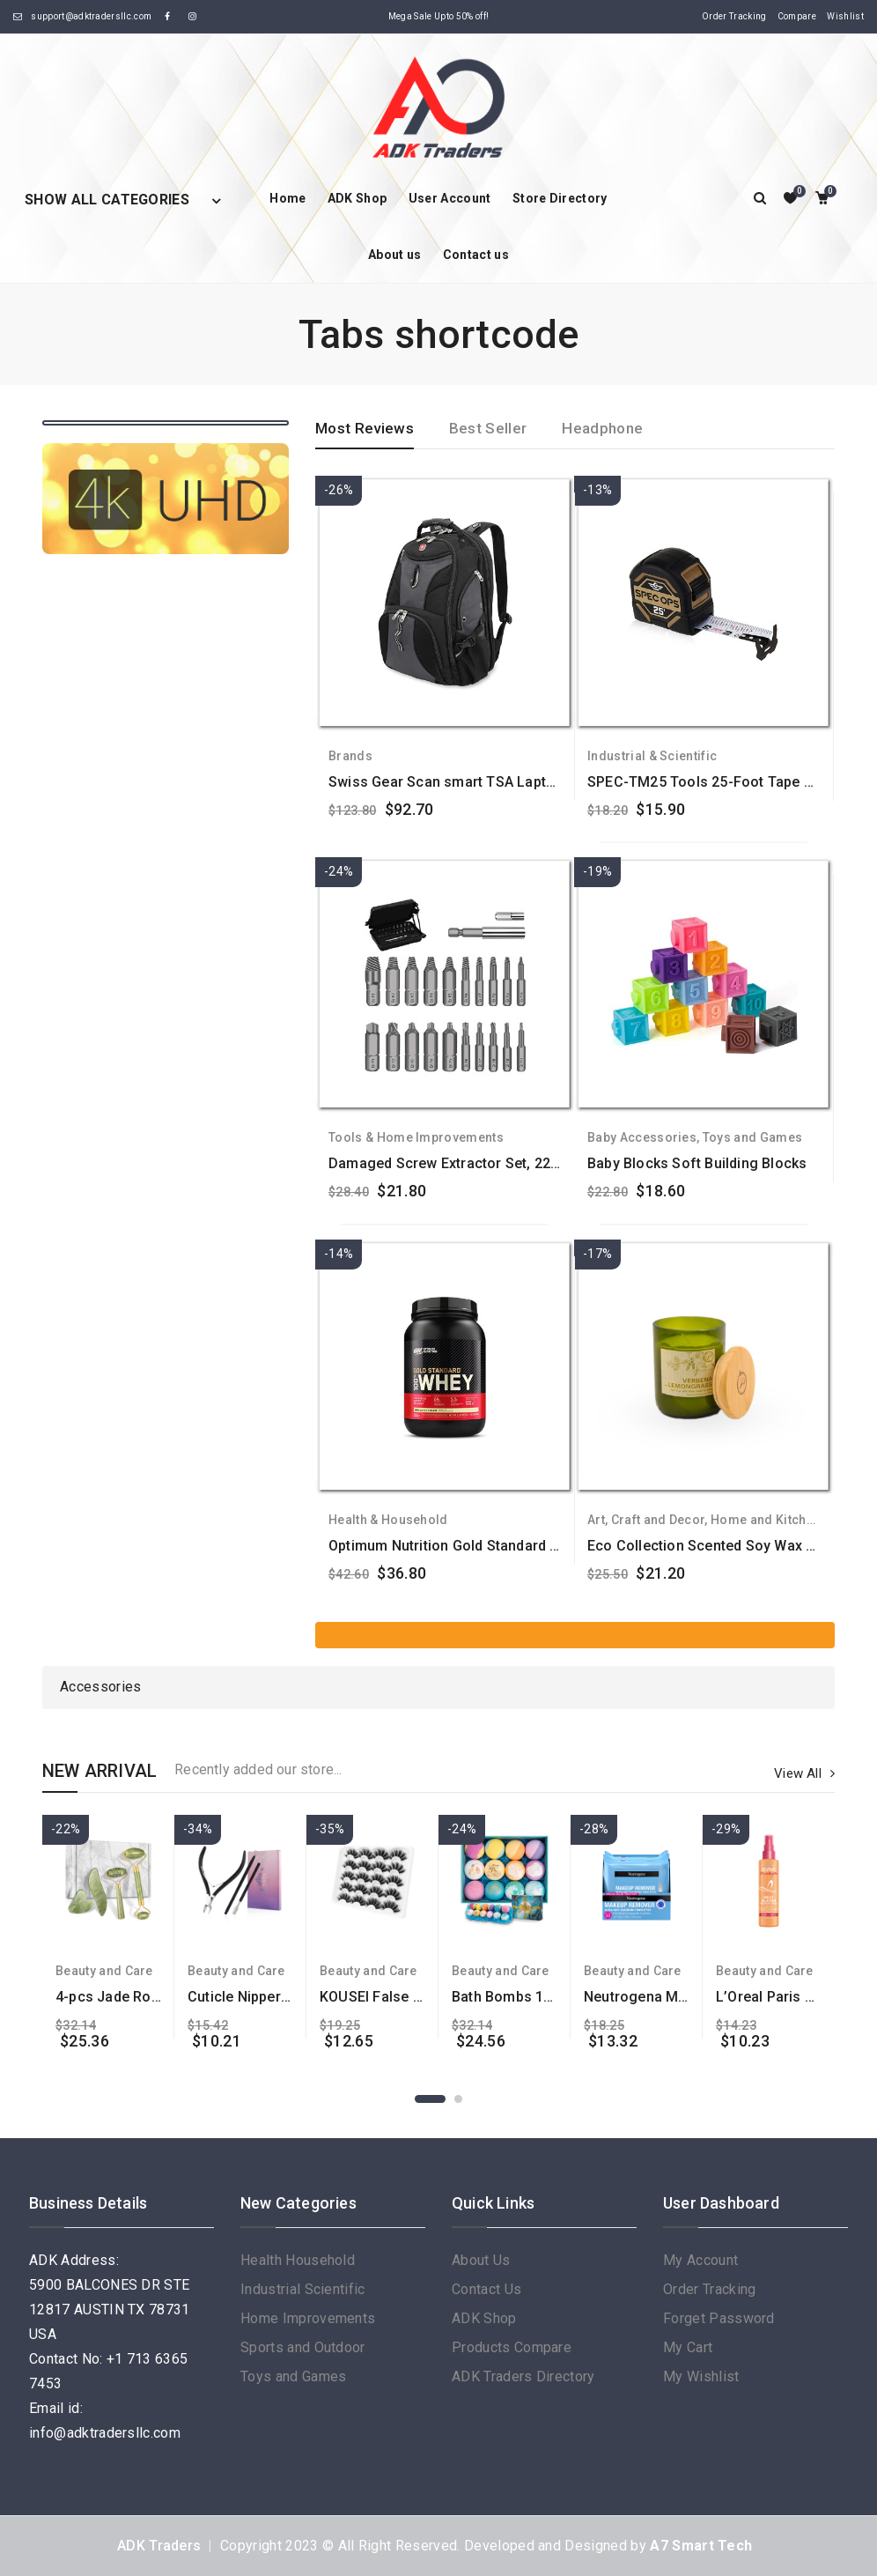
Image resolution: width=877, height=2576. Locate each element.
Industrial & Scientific (652, 756)
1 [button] (430, 2099)
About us (395, 255)
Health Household (297, 2260)
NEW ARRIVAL (99, 1770)
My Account (700, 2260)
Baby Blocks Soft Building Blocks (697, 1163)
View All (804, 1772)
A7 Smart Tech (701, 2545)
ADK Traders (159, 2545)
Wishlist (845, 16)
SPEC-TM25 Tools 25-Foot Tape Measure (724, 782)
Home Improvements (307, 2318)
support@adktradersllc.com (91, 16)
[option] (108, 1932)
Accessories (101, 1686)
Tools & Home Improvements (416, 1137)
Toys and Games (752, 1137)
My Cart (687, 2347)
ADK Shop (357, 198)
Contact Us (486, 2289)
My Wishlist (701, 2376)
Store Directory (560, 198)
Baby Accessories (641, 1137)
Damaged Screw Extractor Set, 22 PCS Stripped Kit (495, 1163)
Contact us (476, 255)
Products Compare (511, 2347)
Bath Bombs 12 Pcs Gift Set (543, 1996)
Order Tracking (734, 16)
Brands (350, 756)
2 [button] (458, 2099)
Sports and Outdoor (302, 2347)
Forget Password (719, 2318)
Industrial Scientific (302, 2289)
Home (287, 198)
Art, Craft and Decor (645, 1520)
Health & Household (388, 1520)
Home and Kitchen (766, 1520)
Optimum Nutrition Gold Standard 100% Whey (476, 1545)
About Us (481, 2260)
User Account (450, 198)
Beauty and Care (104, 1971)
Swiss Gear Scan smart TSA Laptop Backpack (479, 782)
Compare (797, 16)
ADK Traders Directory (523, 2376)
